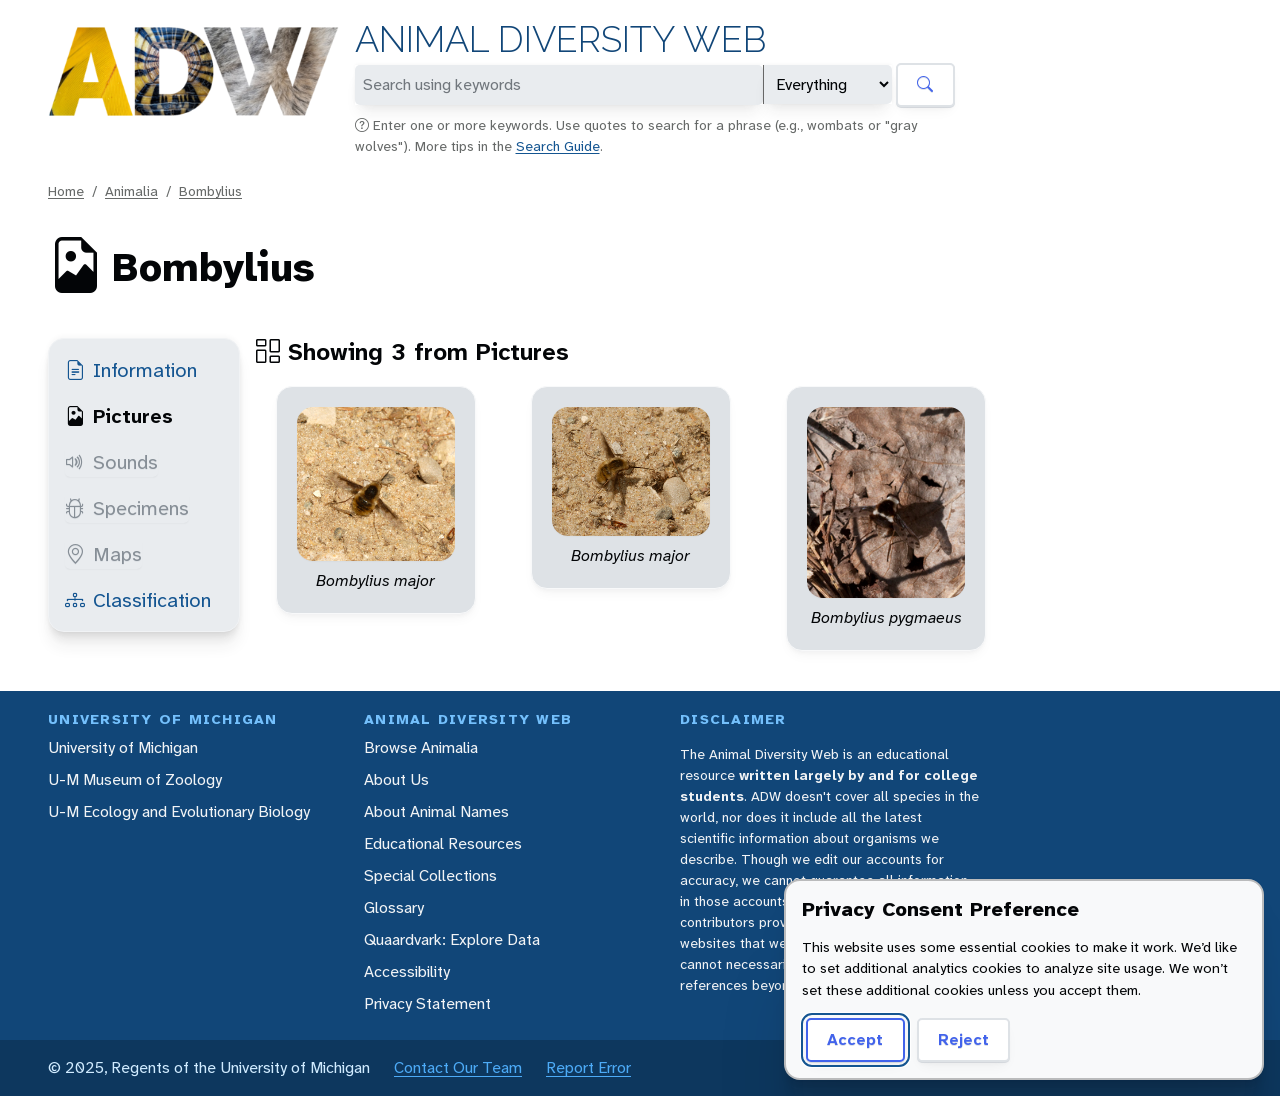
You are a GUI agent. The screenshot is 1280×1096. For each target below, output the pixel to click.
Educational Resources (443, 843)
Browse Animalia (421, 747)
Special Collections (430, 875)
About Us (396, 779)
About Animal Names (436, 811)
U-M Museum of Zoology (135, 779)
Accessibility (407, 971)
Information (131, 370)
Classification (138, 600)
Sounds (111, 462)
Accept (855, 1039)
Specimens (127, 508)
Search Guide (558, 146)
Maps (103, 554)
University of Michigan (123, 747)
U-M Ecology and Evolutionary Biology (179, 811)
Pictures (119, 416)
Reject (963, 1039)
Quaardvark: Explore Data (452, 939)
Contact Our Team (458, 1067)
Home (66, 191)
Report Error (588, 1067)
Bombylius (210, 191)
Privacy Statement (427, 1003)
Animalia (131, 191)
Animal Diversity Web (560, 39)
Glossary (394, 907)
